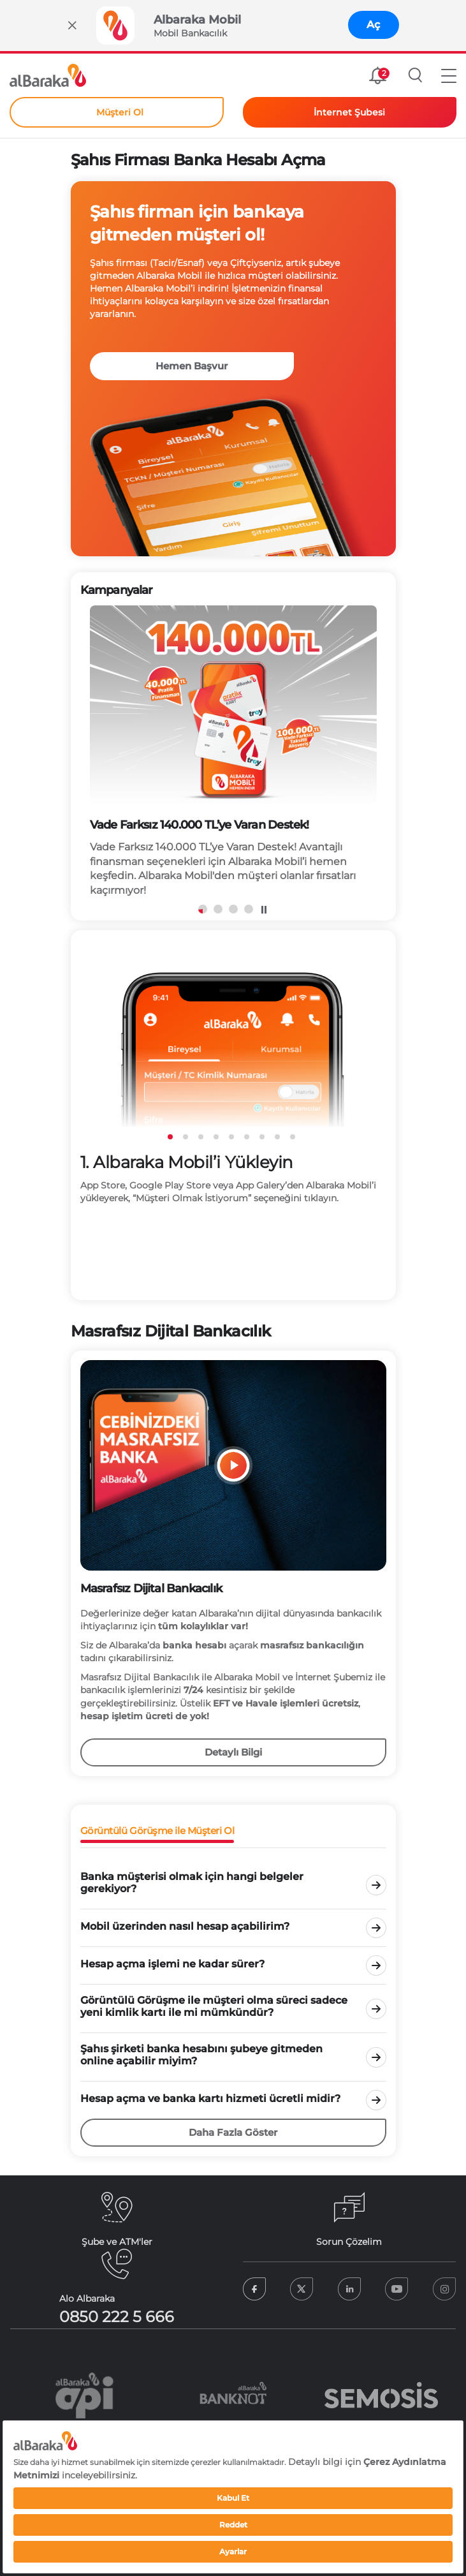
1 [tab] (170, 1136)
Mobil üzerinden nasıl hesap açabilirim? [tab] (184, 1926)
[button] (448, 75)
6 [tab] (246, 1136)
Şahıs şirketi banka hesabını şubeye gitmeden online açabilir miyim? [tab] (201, 2055)
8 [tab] (277, 1136)
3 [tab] (233, 909)
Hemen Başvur (192, 366)
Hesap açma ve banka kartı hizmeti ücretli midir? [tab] (210, 2098)
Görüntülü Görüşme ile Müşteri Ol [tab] (157, 1831)
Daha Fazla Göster (233, 2132)
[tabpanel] (233, 758)
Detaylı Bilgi (233, 1752)
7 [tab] (262, 1136)
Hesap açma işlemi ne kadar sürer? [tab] (172, 1964)
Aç (373, 25)
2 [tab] (218, 909)
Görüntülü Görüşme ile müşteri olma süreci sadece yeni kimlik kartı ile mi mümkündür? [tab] (213, 2006)
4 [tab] (248, 909)
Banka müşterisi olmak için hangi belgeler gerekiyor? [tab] (191, 1882)
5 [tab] (231, 1136)
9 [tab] (292, 1136)
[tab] (217, 1882)
